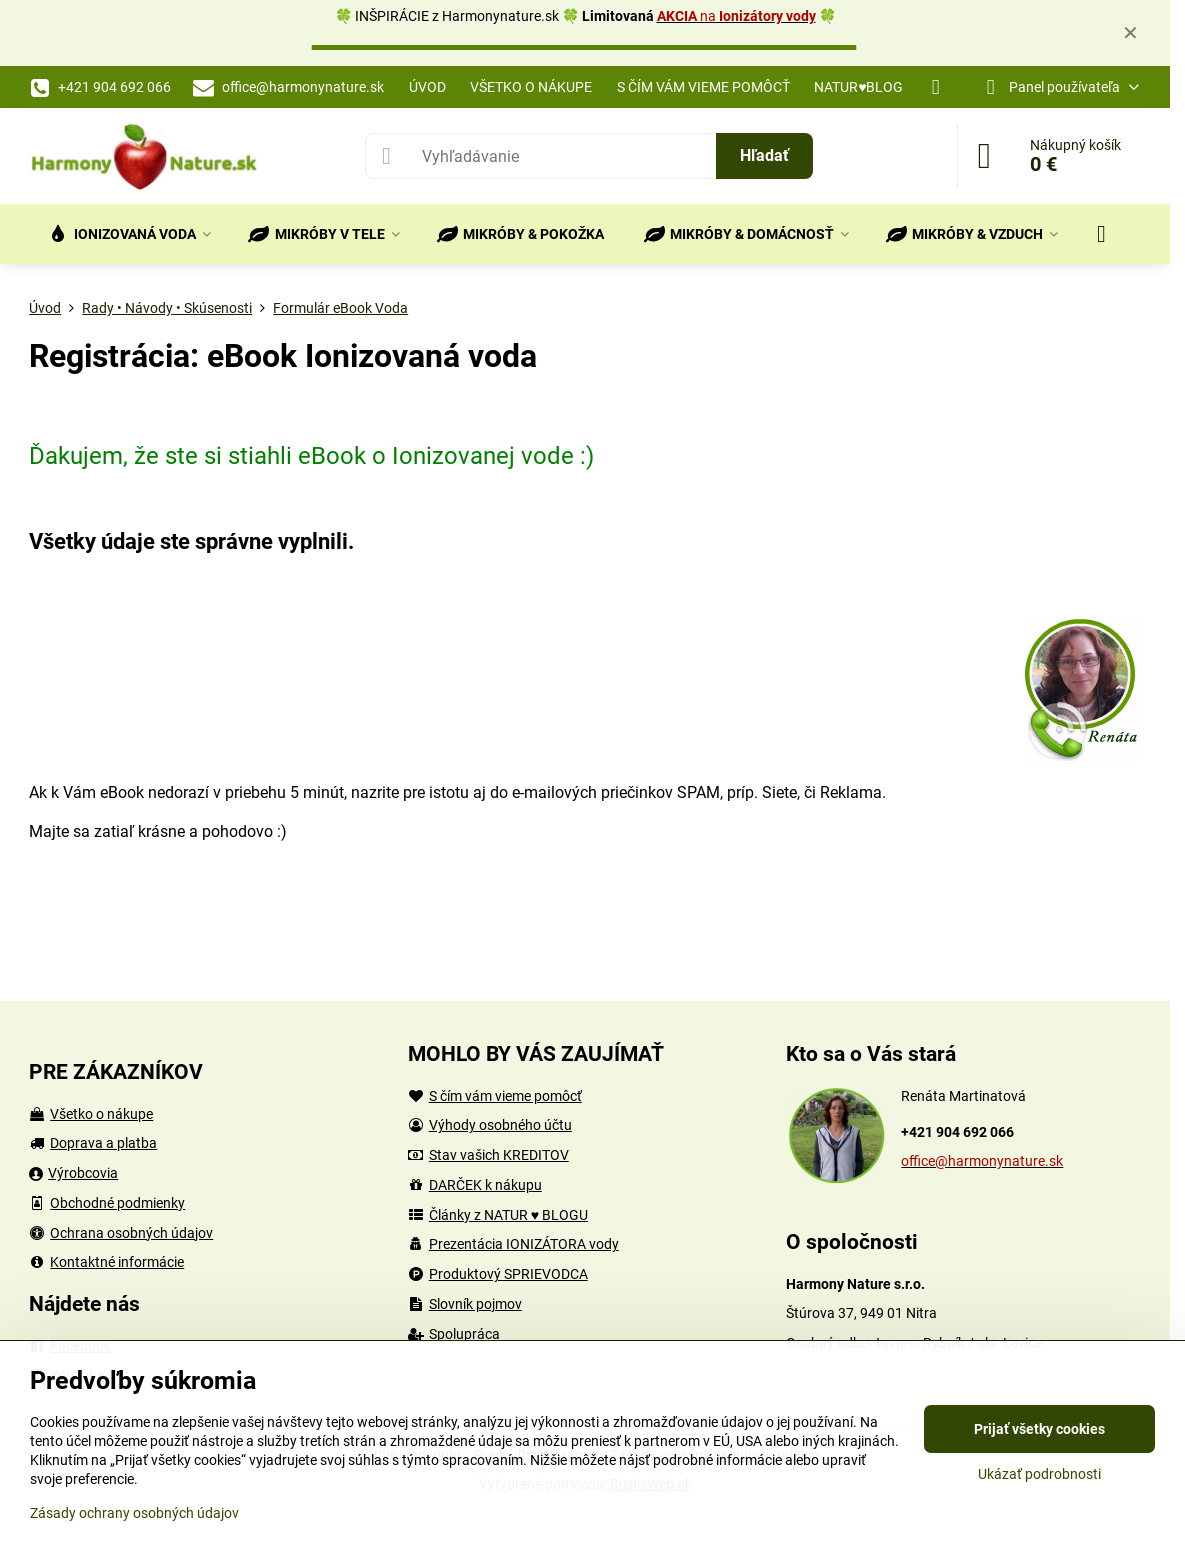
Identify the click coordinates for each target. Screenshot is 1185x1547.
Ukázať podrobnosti (1039, 1474)
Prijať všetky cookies (1039, 1429)
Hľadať (764, 155)
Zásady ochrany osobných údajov (134, 1513)
